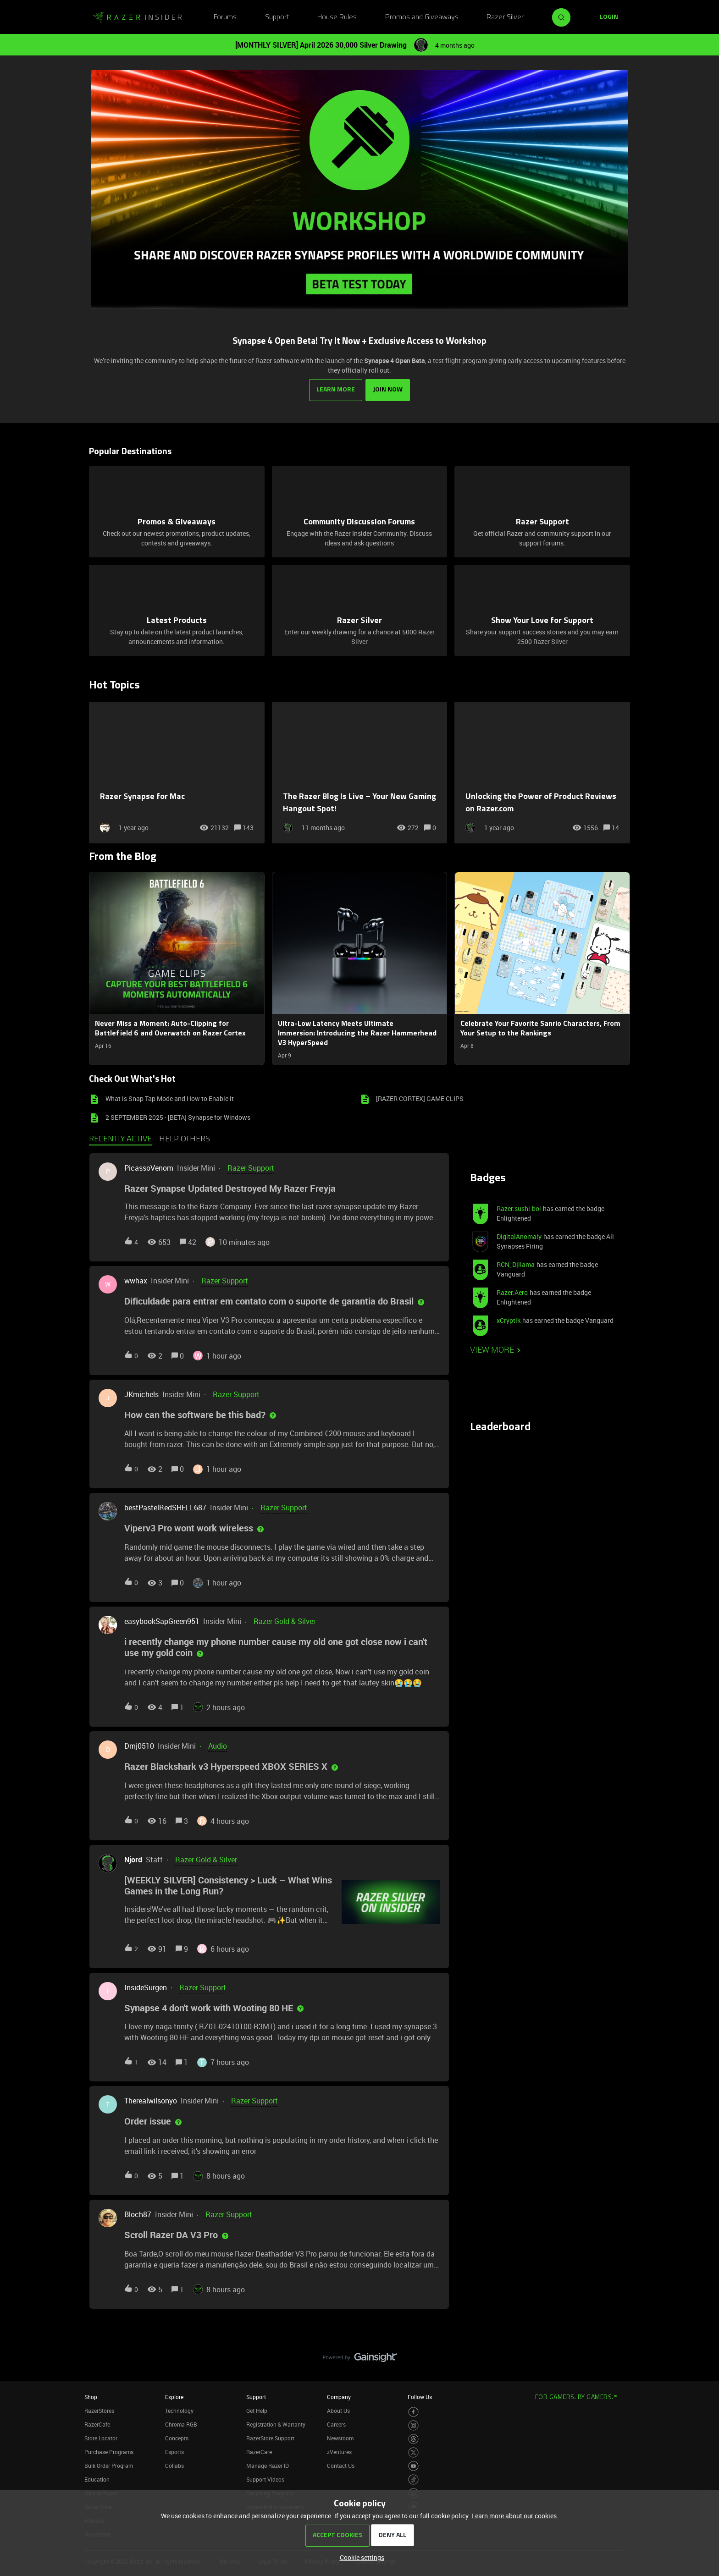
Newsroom (340, 2437)
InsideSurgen (145, 1987)
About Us (338, 2409)
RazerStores (99, 2409)
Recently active (120, 1138)
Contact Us (340, 2464)
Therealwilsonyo (150, 2100)
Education (97, 2478)
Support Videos (265, 2478)
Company (339, 2396)
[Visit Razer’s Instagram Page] (413, 2425)
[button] (359, 2557)
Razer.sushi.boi (519, 1207)
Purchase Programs (108, 2451)
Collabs (174, 2464)
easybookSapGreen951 (161, 1621)
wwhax (135, 1280)
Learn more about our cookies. (515, 2515)
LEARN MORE (335, 389)
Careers (336, 2423)
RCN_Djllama (516, 1263)
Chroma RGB (181, 2423)
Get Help (256, 2409)
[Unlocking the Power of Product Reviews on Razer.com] (542, 772)
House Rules (337, 17)
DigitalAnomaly (519, 1235)
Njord (133, 1859)
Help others (184, 1138)
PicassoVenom (148, 1167)
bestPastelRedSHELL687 (165, 1507)
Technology (179, 2409)
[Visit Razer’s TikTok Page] (413, 2479)
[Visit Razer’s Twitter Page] (413, 2452)
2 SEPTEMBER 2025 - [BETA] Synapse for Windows (177, 1116)
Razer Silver (505, 17)
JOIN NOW (388, 389)
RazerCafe (97, 2423)
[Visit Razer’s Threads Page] (413, 2438)
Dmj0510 (139, 1745)
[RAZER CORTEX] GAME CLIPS (420, 1097)
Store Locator (100, 2437)
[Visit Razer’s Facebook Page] (413, 2411)
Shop (90, 2396)
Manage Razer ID (267, 2464)
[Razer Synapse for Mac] (177, 772)
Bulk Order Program (108, 2464)
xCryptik (508, 1319)
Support (277, 17)
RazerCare (259, 2451)
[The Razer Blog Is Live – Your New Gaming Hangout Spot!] (360, 772)
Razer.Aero (512, 1291)
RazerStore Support (270, 2437)
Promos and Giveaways (422, 17)
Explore (174, 2396)
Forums (225, 17)
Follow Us (420, 2396)
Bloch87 (137, 2214)
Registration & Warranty (275, 2423)
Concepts (176, 2437)
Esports (174, 2451)
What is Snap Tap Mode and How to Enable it (169, 1097)
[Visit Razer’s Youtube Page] (413, 2465)
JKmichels (141, 1393)
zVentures (339, 2451)
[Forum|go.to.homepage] (137, 17)
